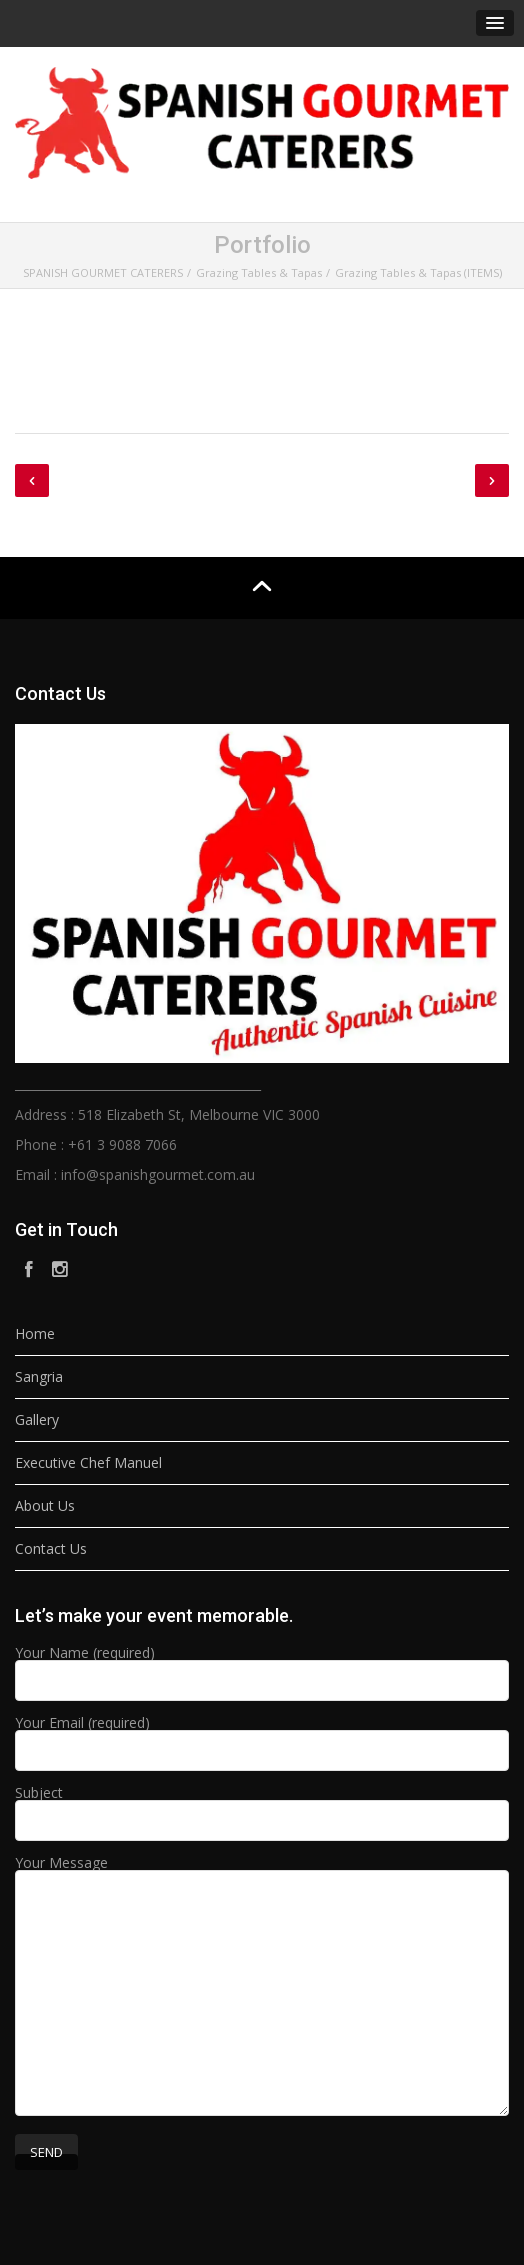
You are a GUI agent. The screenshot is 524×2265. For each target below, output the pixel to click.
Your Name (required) (262, 1668)
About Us (45, 1505)
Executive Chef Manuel (88, 1462)
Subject (262, 1808)
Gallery (37, 1419)
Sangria (39, 1376)
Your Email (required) (262, 1738)
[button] (495, 23)
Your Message (262, 1987)
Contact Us (51, 1548)
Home (35, 1333)
